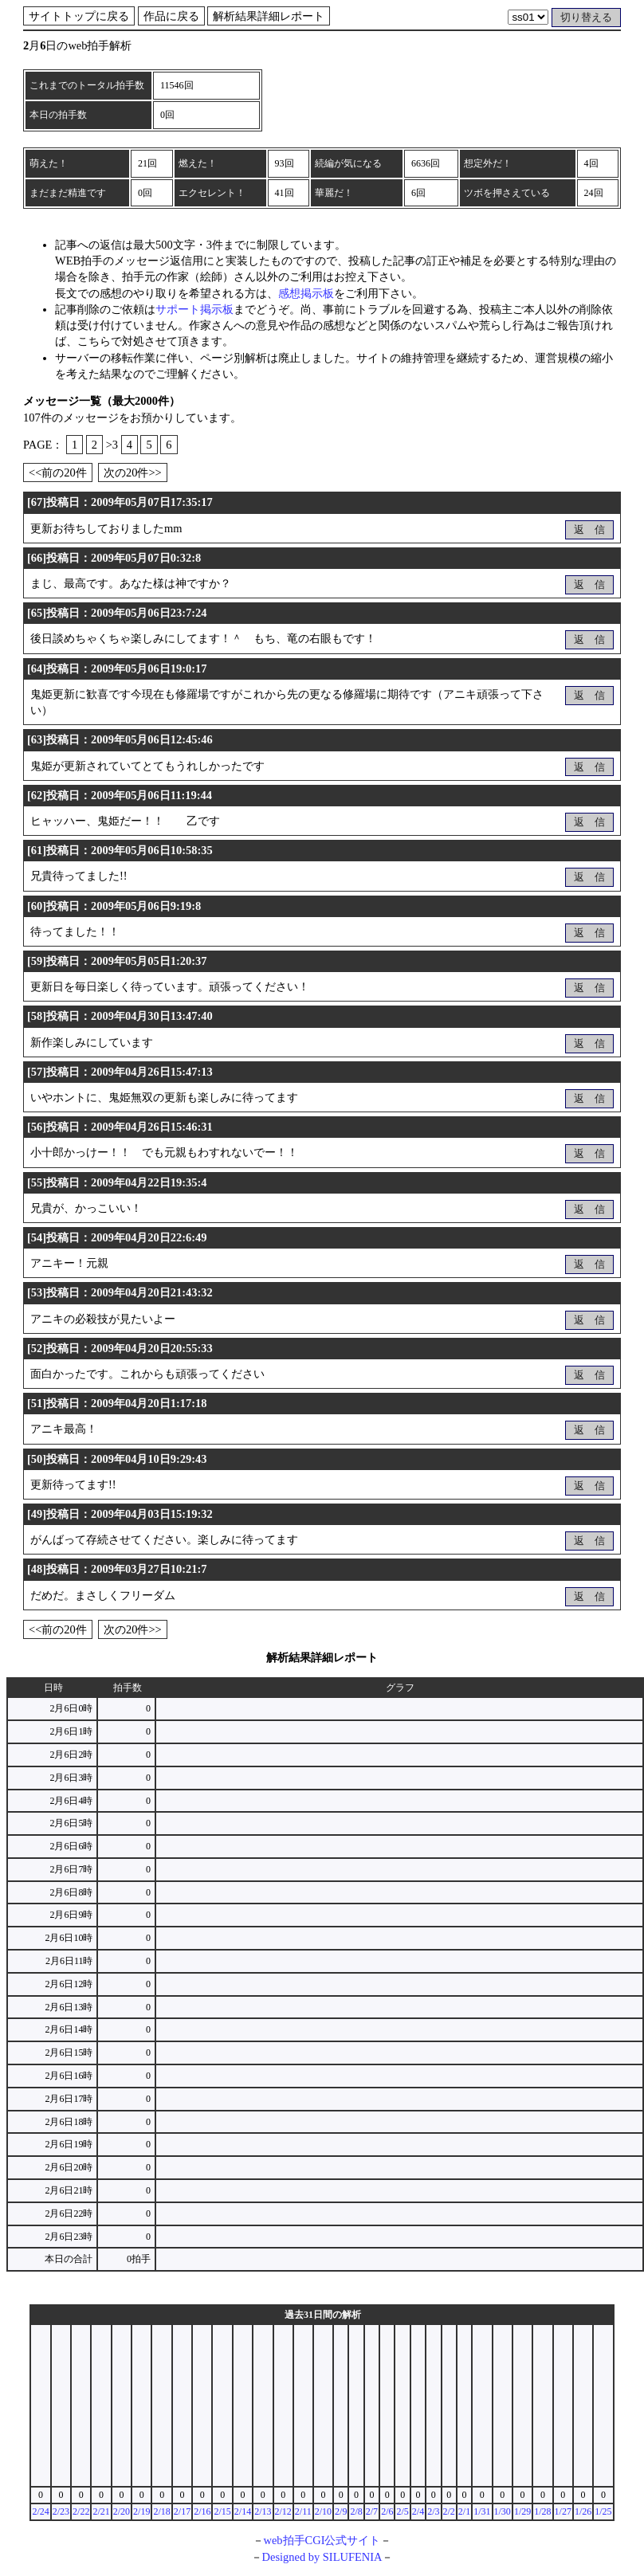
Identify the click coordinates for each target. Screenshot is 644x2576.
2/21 (100, 2511)
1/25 (603, 2511)
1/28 (542, 2511)
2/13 (262, 2511)
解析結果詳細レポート (268, 16)
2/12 (283, 2511)
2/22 (81, 2511)
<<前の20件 (58, 472)
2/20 (121, 2511)
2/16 (202, 2511)
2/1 (464, 2511)
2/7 (372, 2511)
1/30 (502, 2511)
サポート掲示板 (194, 309)
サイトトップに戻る (79, 16)
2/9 (341, 2511)
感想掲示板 (306, 293)
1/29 (522, 2511)
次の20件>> (133, 472)
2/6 (387, 2511)
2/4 (418, 2511)
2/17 (182, 2511)
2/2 (449, 2511)
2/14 (242, 2511)
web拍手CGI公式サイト (322, 2540)
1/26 (583, 2511)
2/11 (303, 2511)
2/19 (141, 2511)
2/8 (356, 2511)
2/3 (433, 2511)
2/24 (40, 2511)
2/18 (161, 2511)
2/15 (222, 2511)
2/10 (323, 2511)
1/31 (481, 2511)
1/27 (563, 2511)
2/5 (402, 2511)
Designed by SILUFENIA (322, 2557)
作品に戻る (171, 16)
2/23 (61, 2511)
